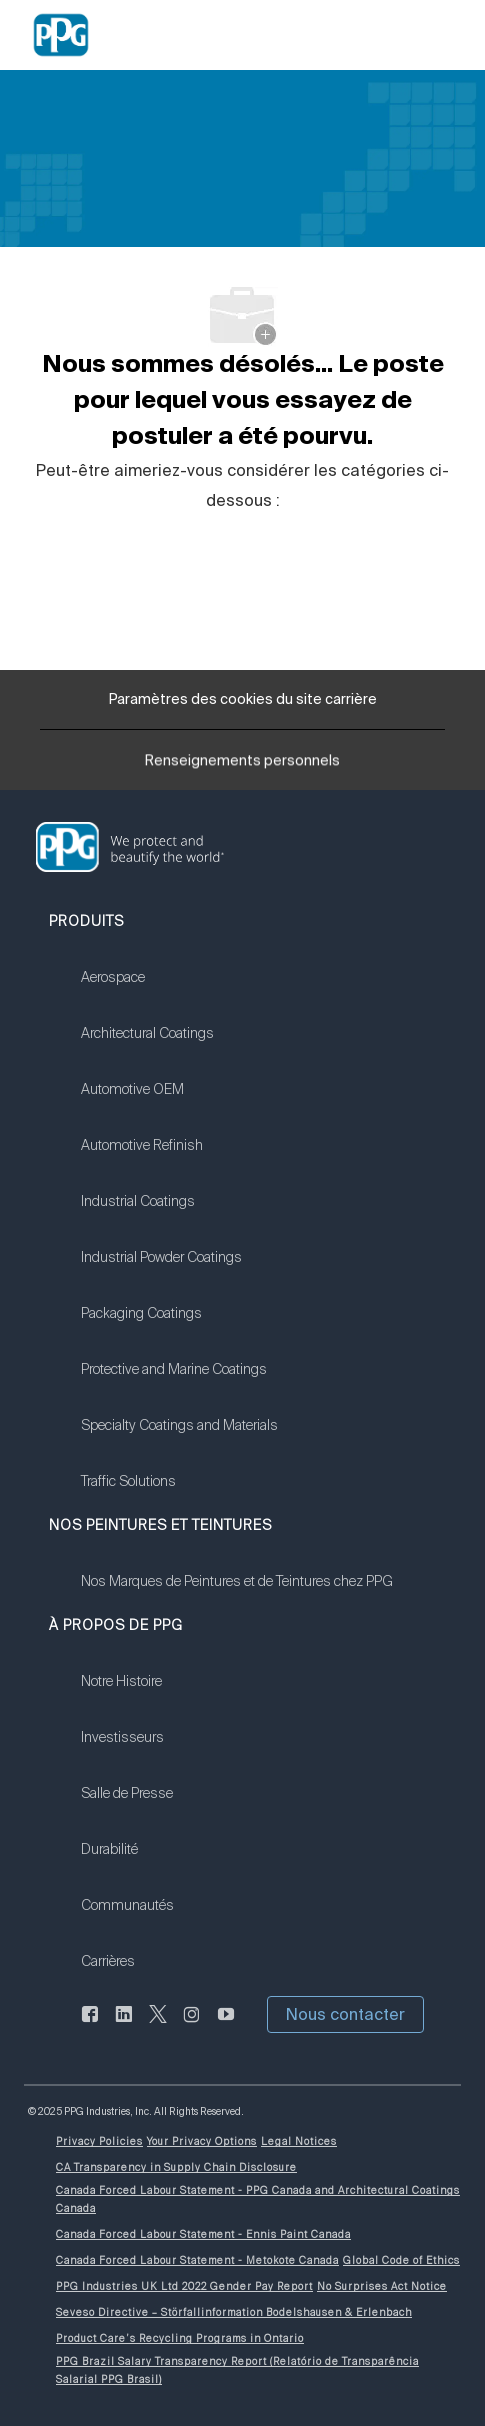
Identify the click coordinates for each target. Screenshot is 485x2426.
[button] (345, 2014)
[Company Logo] (61, 34)
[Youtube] (226, 2026)
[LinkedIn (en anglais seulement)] (124, 2026)
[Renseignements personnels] (242, 766)
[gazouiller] (158, 2026)
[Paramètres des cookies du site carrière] (243, 700)
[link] (179, 990)
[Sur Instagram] (192, 2026)
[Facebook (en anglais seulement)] (90, 2026)
